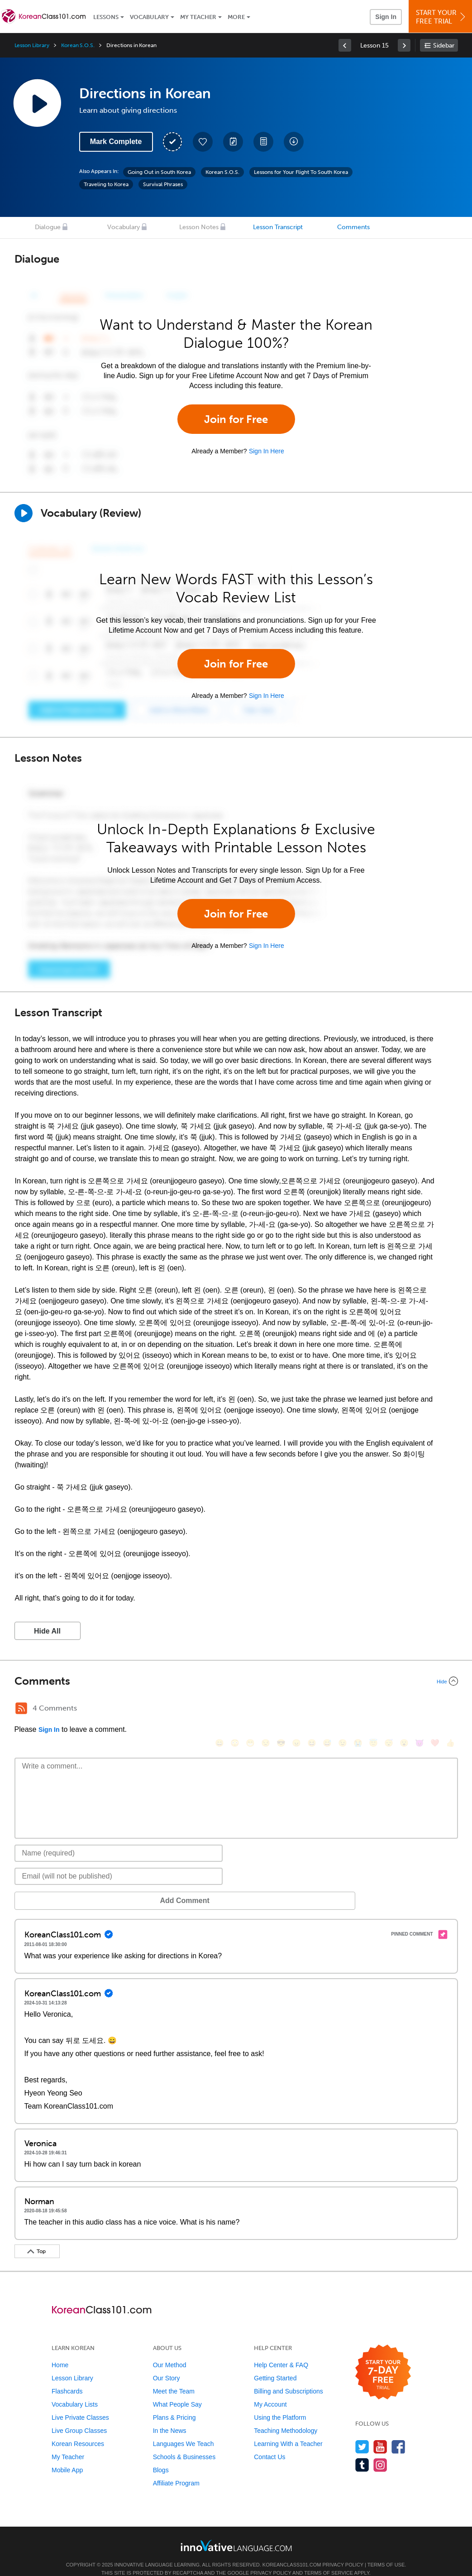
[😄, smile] (219, 1709)
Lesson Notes (199, 227)
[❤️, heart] (435, 1709)
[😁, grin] (250, 1709)
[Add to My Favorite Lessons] (203, 142)
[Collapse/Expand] (236, 1681)
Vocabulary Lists (75, 2390)
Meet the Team (174, 2377)
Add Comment (61, 1887)
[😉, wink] (342, 1709)
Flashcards (67, 2377)
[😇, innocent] (373, 1709)
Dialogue (48, 227)
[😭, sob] (358, 1709)
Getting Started (275, 2364)
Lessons (106, 17)
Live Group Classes (79, 2417)
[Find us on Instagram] (380, 2451)
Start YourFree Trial (441, 17)
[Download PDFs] (263, 142)
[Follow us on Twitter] (362, 2433)
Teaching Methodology (285, 2417)
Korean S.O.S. (78, 45)
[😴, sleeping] (388, 1709)
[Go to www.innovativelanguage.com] (236, 2532)
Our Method (169, 2351)
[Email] (118, 1862)
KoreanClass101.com (291, 2551)
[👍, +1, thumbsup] (450, 1709)
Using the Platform (280, 2404)
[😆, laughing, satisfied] (311, 1709)
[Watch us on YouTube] (380, 2433)
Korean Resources (78, 2430)
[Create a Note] (233, 142)
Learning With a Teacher (288, 2430)
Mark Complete (116, 141)
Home (60, 2351)
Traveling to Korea (106, 184)
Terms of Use (386, 2551)
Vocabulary (149, 17)
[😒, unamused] (265, 1709)
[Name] (118, 1839)
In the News (169, 2417)
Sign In (385, 16)
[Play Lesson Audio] (37, 103)
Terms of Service (328, 2559)
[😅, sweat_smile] (327, 1709)
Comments (353, 227)
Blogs (161, 2456)
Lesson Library (31, 45)
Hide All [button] (47, 1631)
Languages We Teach (183, 2430)
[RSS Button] (21, 1708)
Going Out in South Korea (159, 172)
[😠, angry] (296, 1709)
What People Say (177, 2390)
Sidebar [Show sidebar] (443, 45)
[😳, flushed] (235, 1709)
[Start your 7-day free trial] (383, 2359)
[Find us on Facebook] (398, 2433)
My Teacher (198, 17)
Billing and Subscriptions (288, 2377)
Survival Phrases (163, 184)
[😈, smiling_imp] (419, 1709)
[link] (345, 45)
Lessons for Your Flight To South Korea (301, 172)
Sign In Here (266, 451)
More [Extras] (236, 17)
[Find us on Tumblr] (362, 2451)
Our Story (166, 2364)
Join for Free (236, 419)
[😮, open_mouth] (404, 1709)
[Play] (23, 513)
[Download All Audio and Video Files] (294, 142)
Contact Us (269, 2443)
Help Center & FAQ (281, 2351)
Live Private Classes (80, 2404)
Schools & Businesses (184, 2443)
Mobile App (67, 2456)
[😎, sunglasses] (281, 1709)
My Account (270, 2390)
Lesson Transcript (278, 227)
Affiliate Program (176, 2469)
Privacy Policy (343, 2551)
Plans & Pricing (174, 2404)
